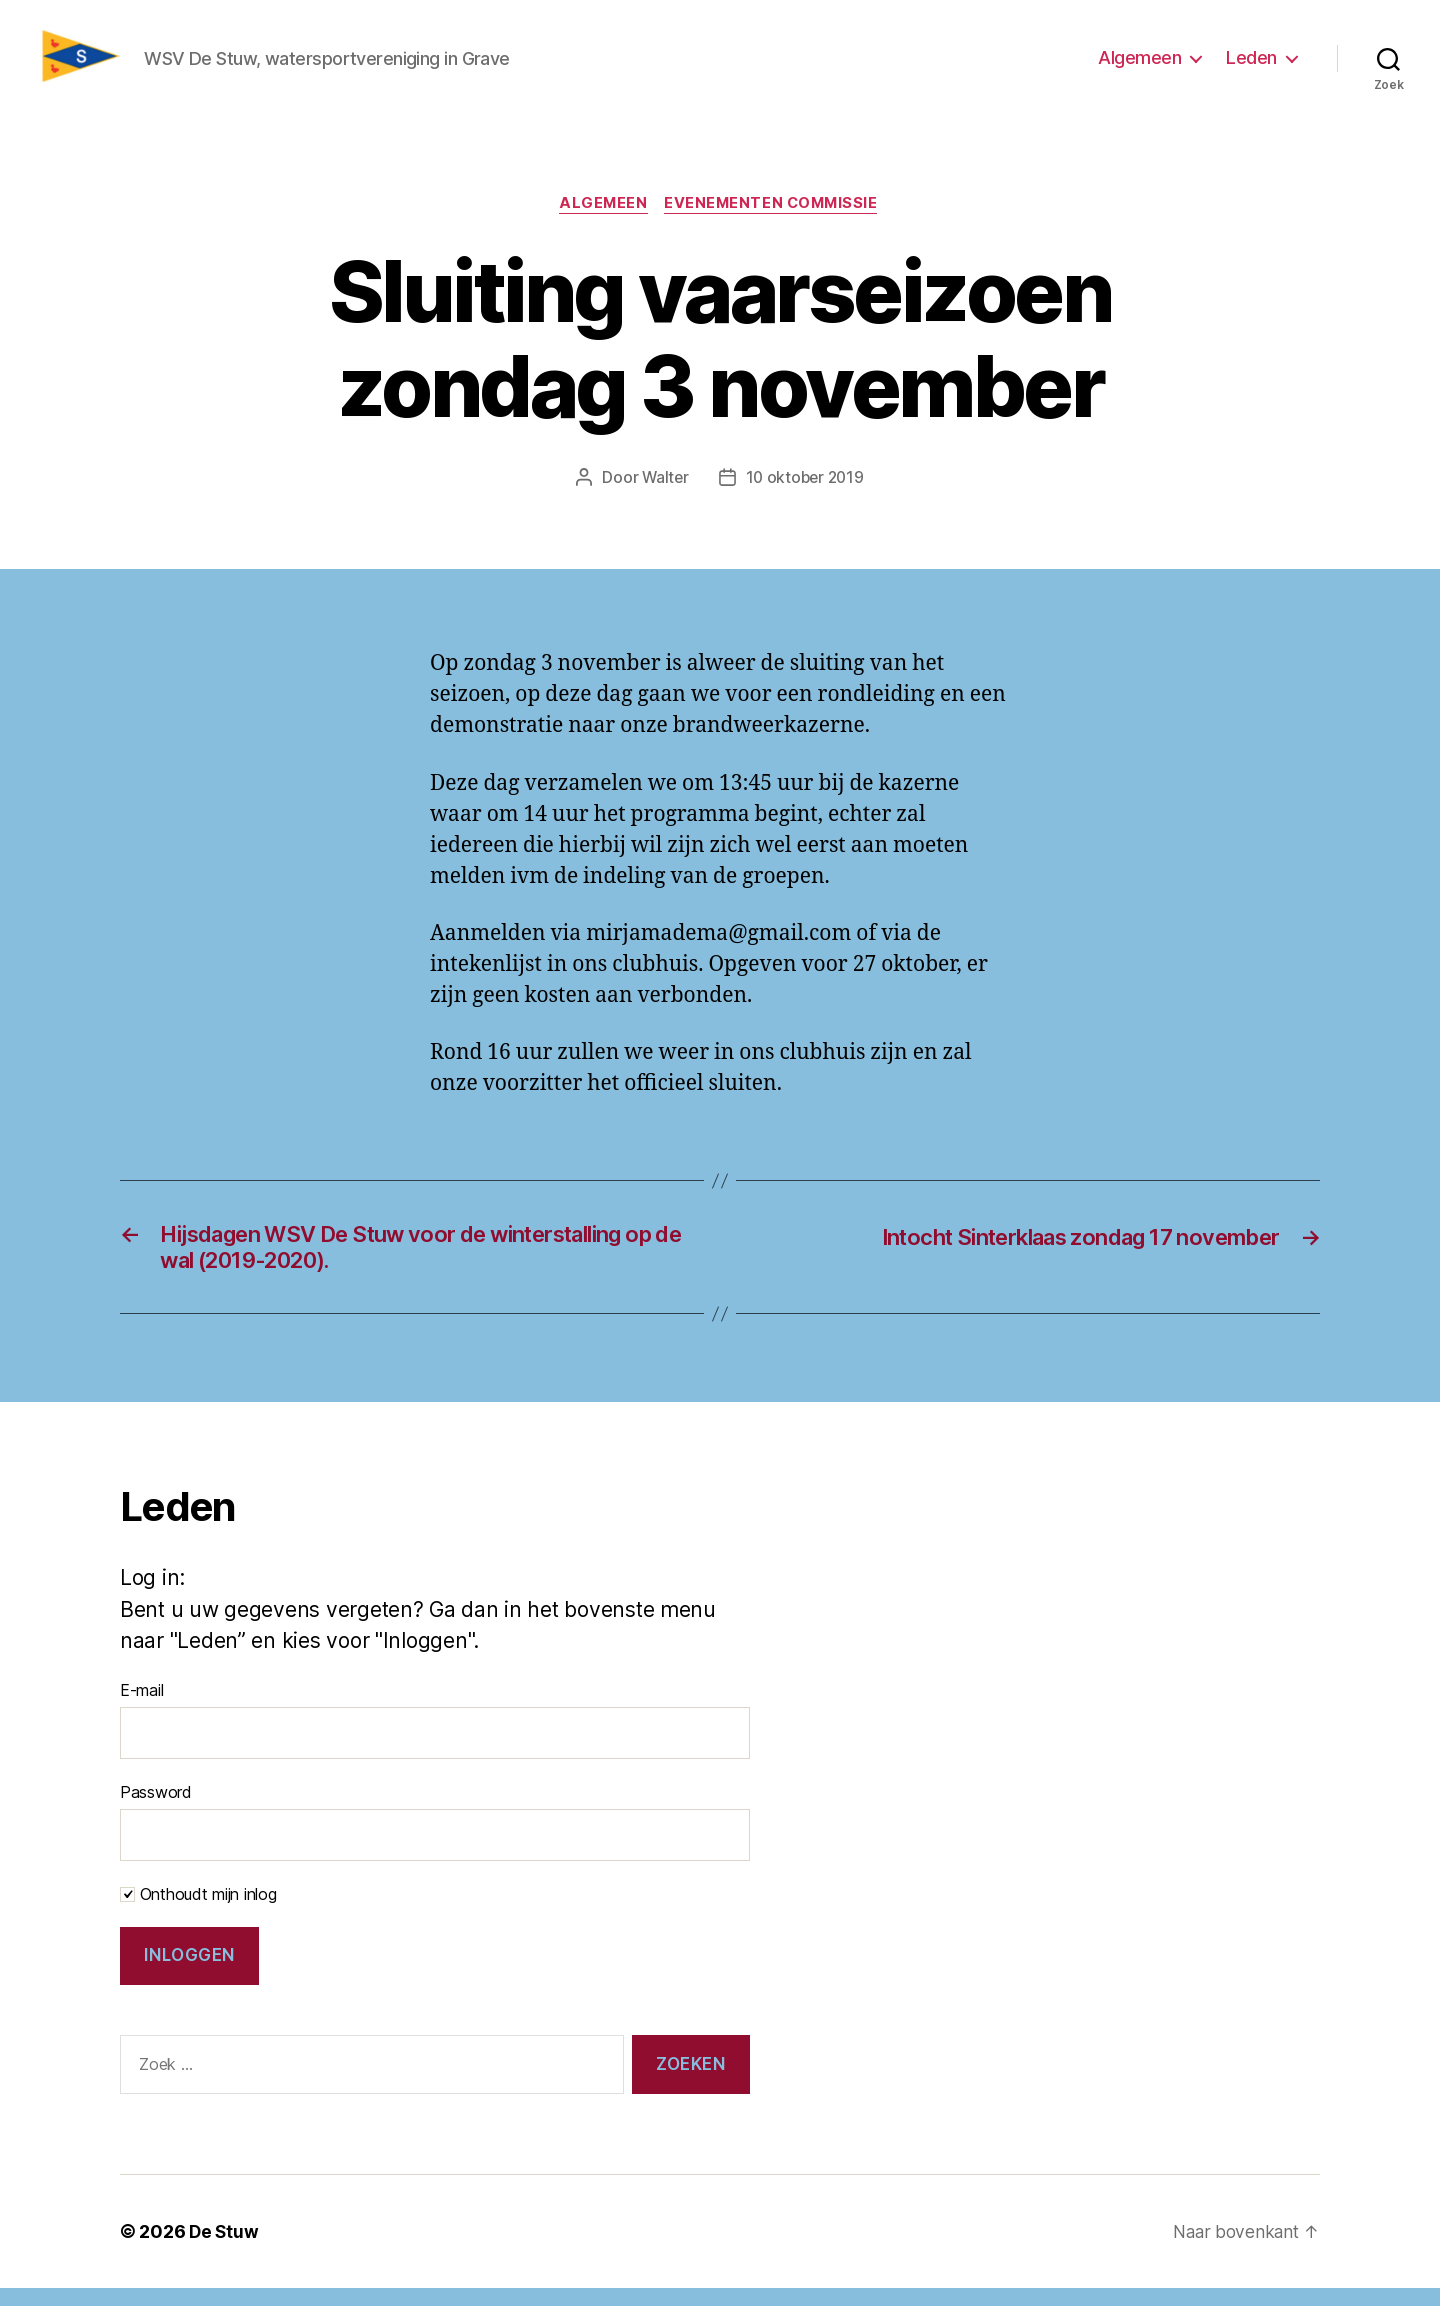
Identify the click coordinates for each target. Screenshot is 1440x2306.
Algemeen (1139, 63)
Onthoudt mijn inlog (198, 1912)
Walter (663, 490)
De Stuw (224, 2249)
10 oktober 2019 (805, 490)
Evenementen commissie (775, 216)
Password (156, 1810)
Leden (1251, 63)
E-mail (141, 1708)
